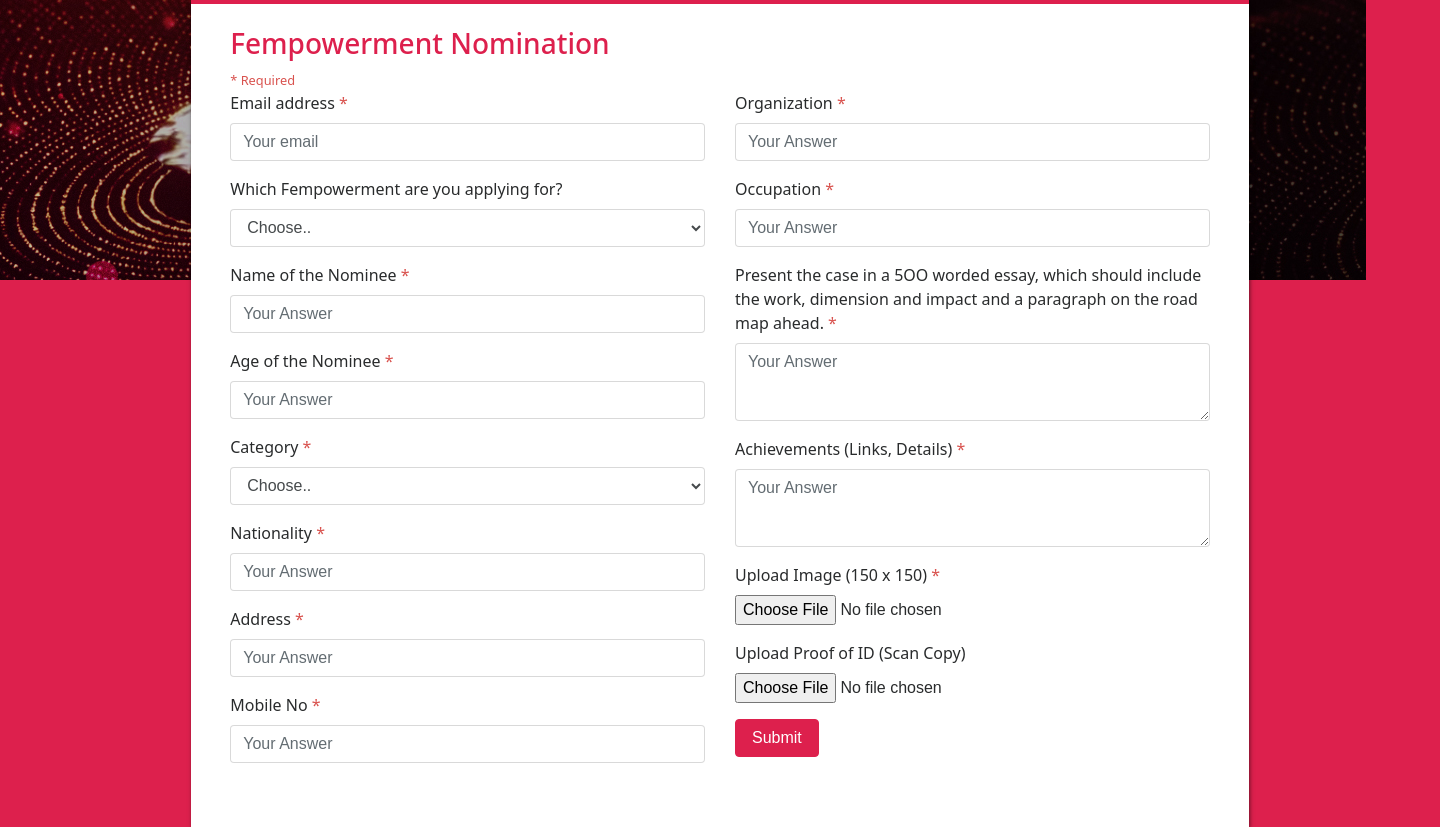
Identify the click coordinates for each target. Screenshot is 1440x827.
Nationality (277, 533)
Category (270, 447)
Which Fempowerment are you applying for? (396, 189)
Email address (289, 103)
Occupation (784, 189)
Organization (790, 103)
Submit (777, 737)
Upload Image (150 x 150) (837, 575)
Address (267, 619)
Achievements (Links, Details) (850, 449)
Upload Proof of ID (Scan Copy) (850, 653)
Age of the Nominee (311, 361)
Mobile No (275, 705)
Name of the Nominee (319, 275)
